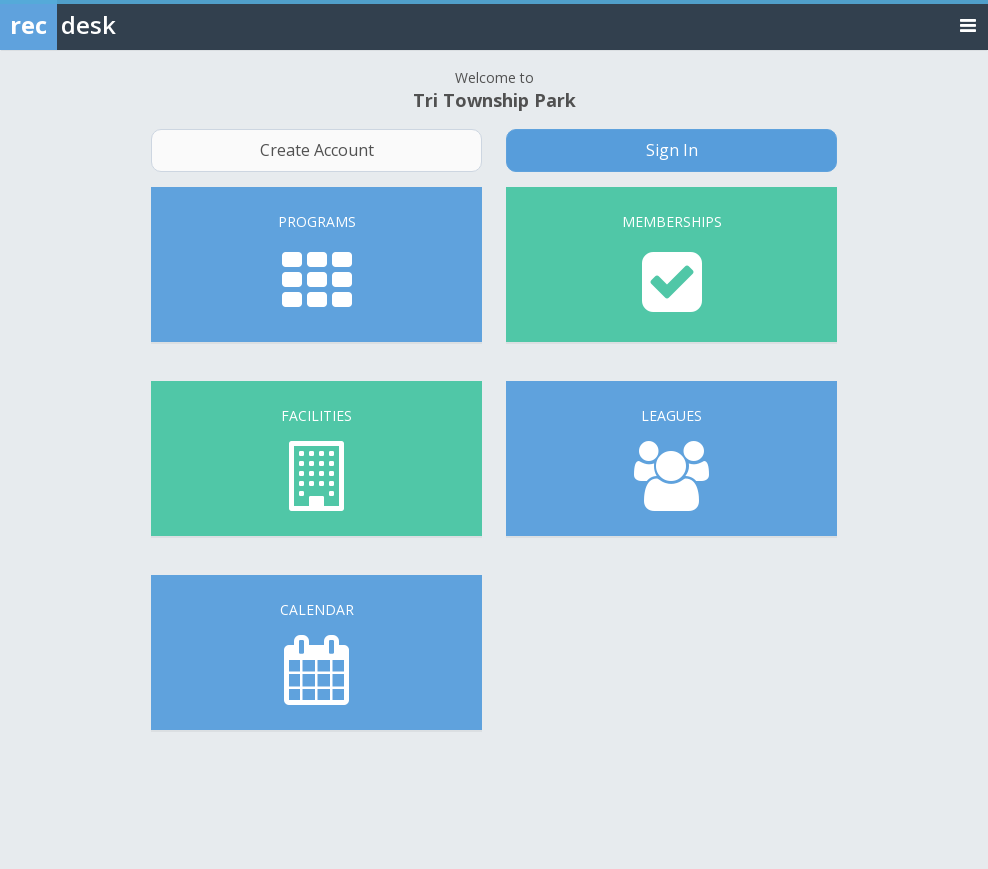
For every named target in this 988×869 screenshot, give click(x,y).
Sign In (672, 150)
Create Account (317, 150)
